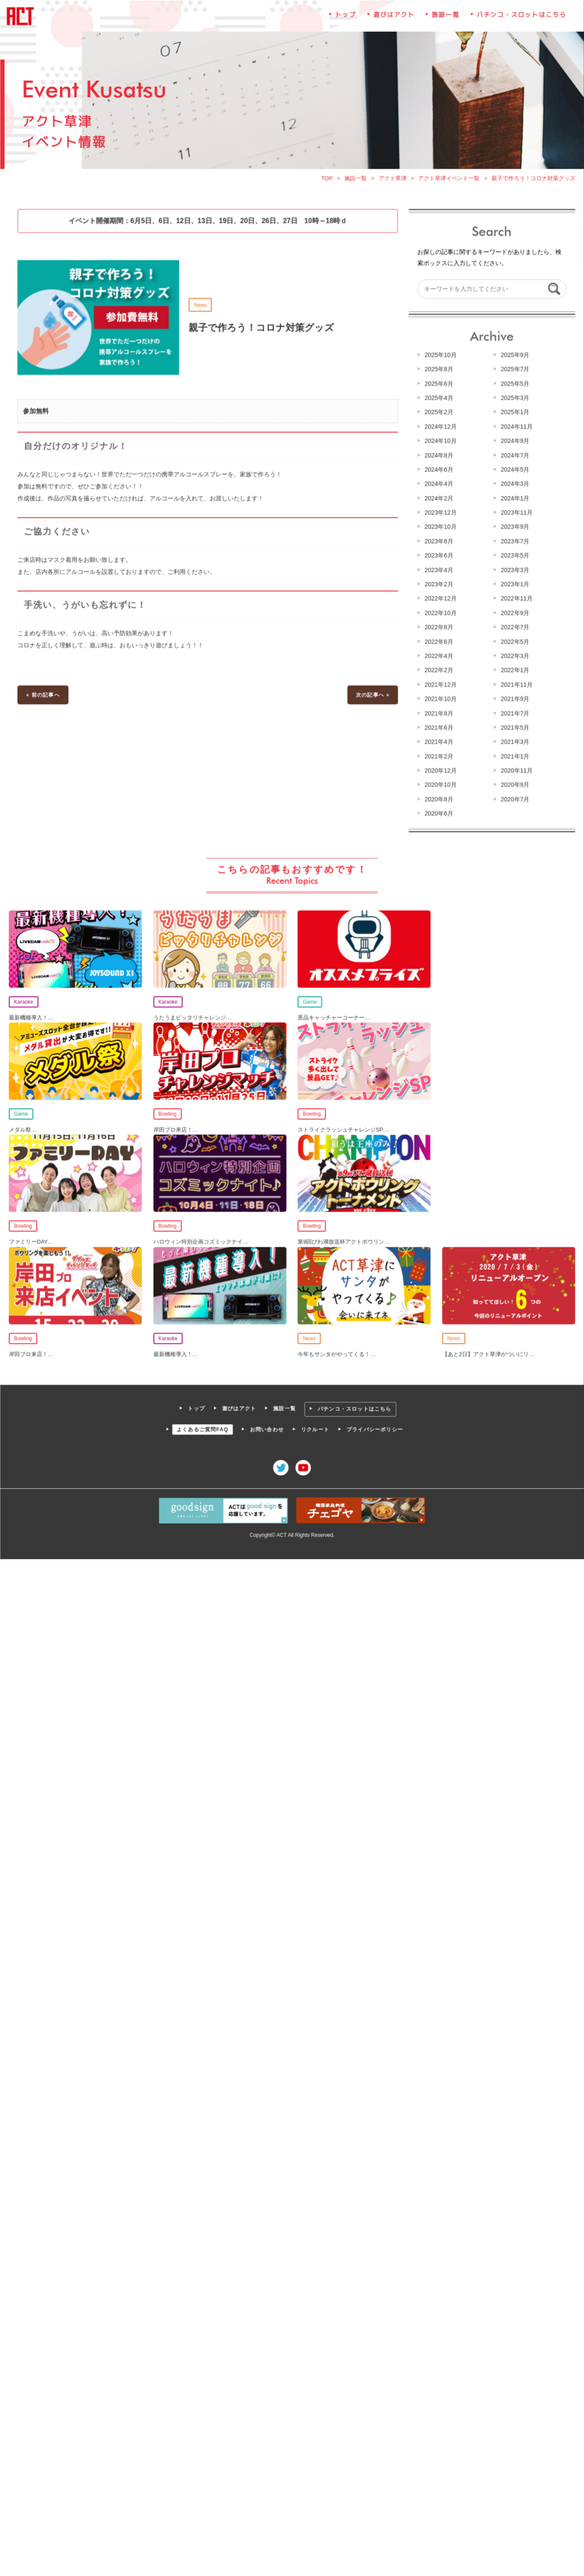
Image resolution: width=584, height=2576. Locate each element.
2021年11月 (515, 684)
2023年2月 (438, 585)
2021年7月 (513, 713)
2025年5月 (513, 385)
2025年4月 (438, 400)
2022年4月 (438, 656)
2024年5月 (513, 471)
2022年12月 (440, 599)
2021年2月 (438, 756)
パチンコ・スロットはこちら (520, 19)
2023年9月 (513, 528)
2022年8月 (438, 628)
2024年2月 (438, 499)
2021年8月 (438, 713)
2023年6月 (438, 556)
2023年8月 (438, 542)
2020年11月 (515, 770)
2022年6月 (438, 642)
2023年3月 (513, 571)
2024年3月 (513, 485)
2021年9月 (513, 699)
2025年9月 (513, 357)
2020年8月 (438, 799)
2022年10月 (440, 614)
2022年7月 (513, 628)
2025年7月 (513, 371)
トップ (345, 19)
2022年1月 (513, 670)
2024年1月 (513, 499)
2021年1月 (513, 756)
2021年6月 (438, 727)
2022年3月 (513, 656)
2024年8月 (438, 457)
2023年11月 (515, 513)
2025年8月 (438, 371)
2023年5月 (513, 556)
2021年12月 (440, 684)
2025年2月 (438, 414)
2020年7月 (513, 799)
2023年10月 (440, 528)
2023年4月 (438, 571)
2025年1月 (513, 414)
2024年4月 (438, 485)
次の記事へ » (372, 696)
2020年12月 (440, 770)
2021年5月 (513, 727)
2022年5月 (513, 642)
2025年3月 (513, 400)
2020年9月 (513, 784)
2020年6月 (438, 813)
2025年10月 (440, 357)
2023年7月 (513, 542)
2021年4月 (438, 742)
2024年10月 (440, 443)
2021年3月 (513, 742)
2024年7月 (513, 457)
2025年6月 (438, 385)
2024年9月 (513, 443)
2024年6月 (438, 471)
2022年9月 (513, 614)
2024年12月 (440, 428)
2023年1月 (513, 585)
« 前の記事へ (44, 696)
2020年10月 (440, 784)
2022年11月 (515, 599)
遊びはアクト (393, 19)
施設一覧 (445, 19)
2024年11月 (515, 428)
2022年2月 (438, 670)
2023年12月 (440, 513)
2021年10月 (440, 699)
